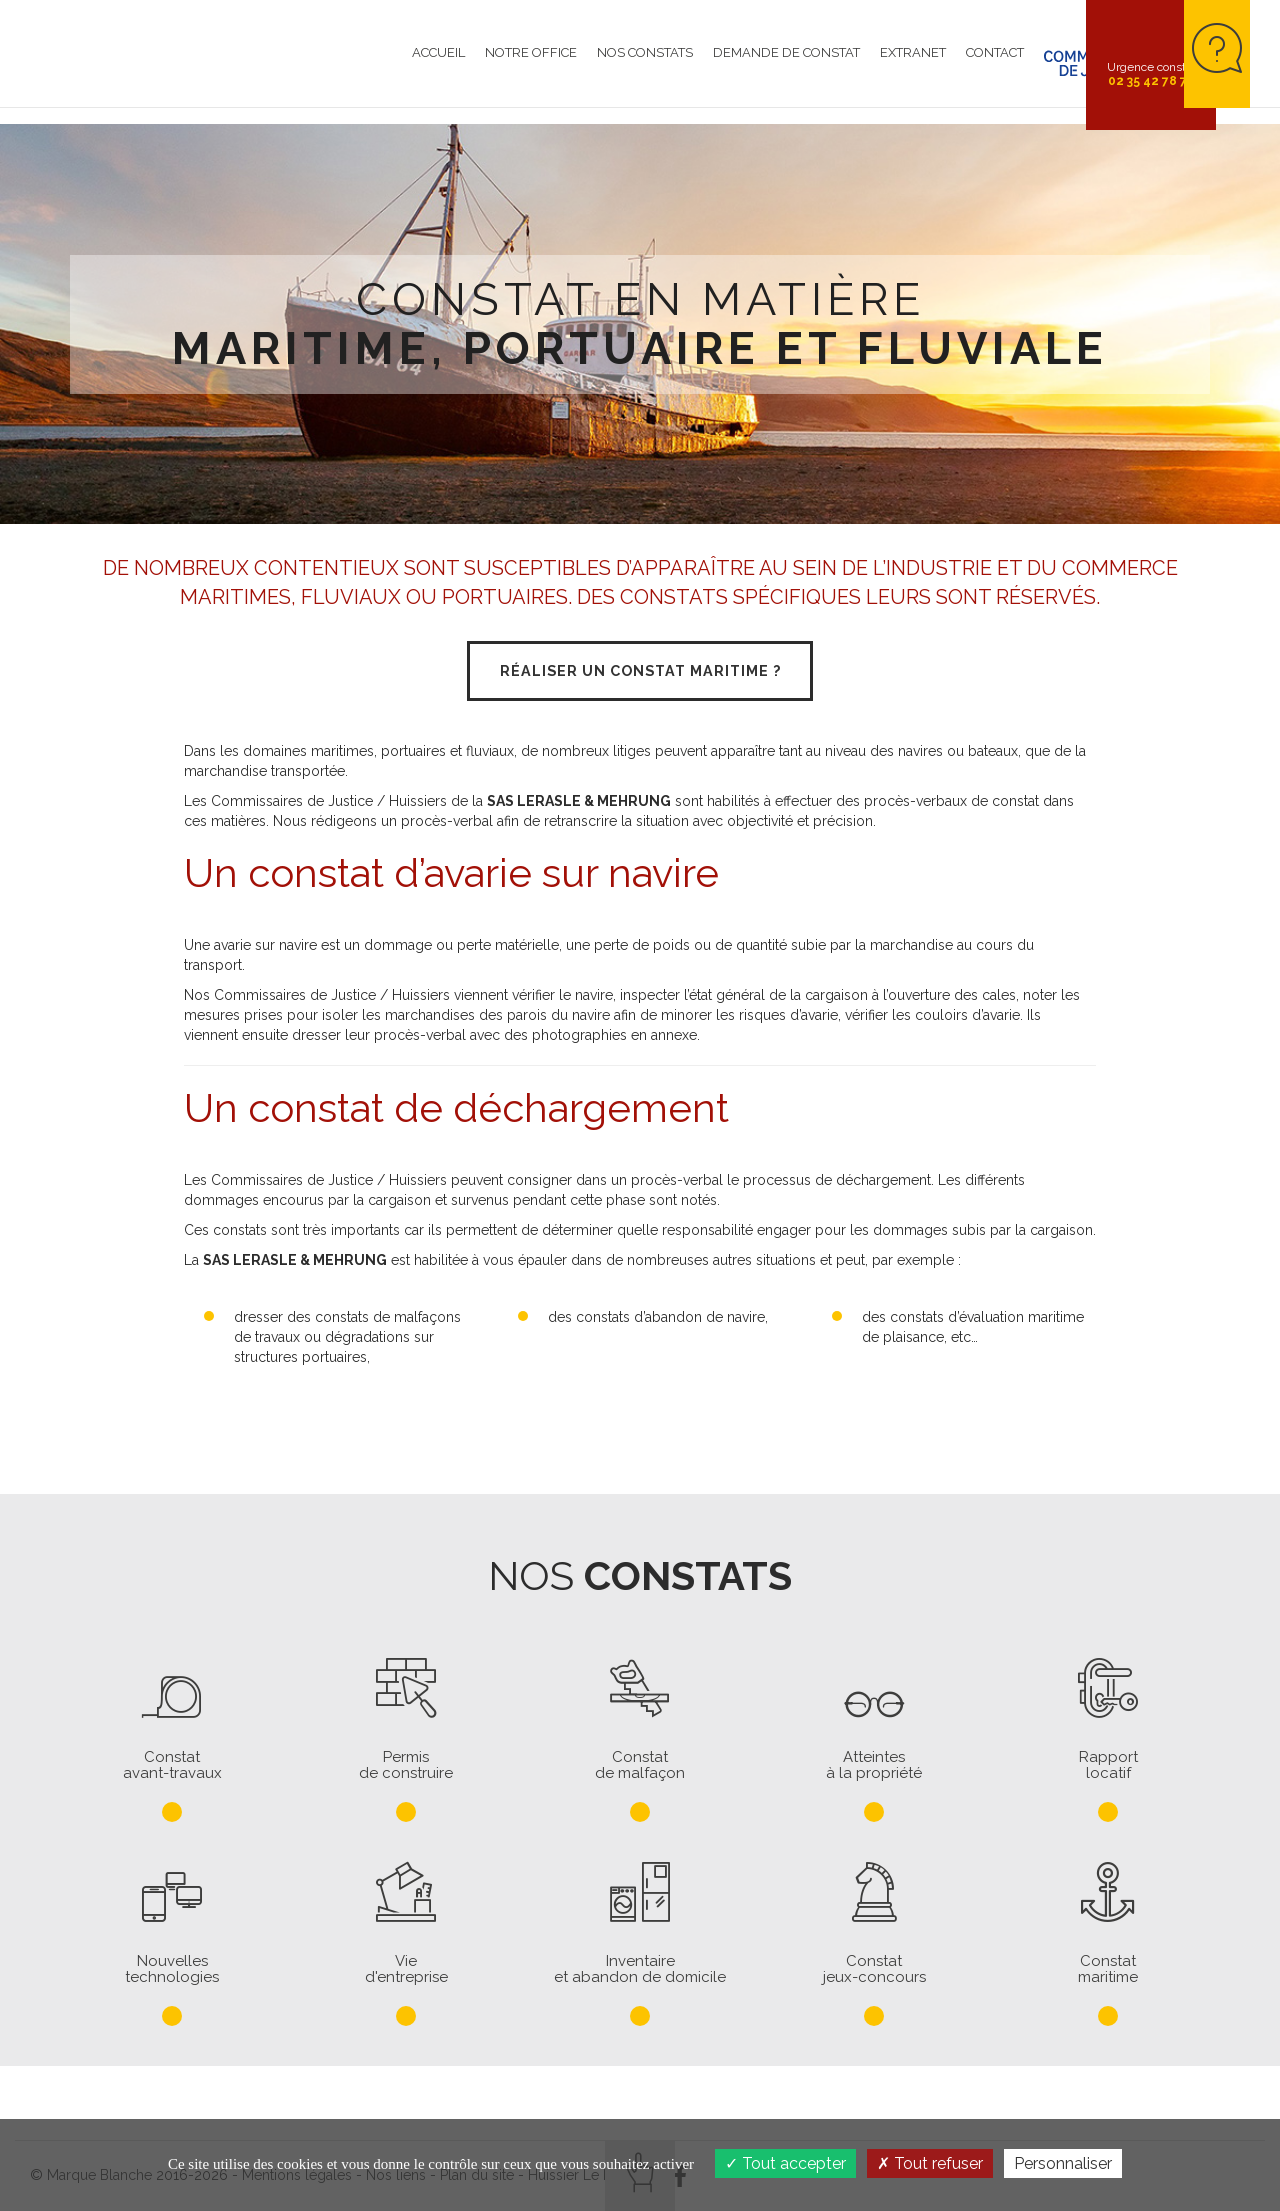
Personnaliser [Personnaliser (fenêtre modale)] (1063, 2163)
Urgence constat (1151, 74)
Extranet (835, 64)
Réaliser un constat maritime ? (640, 674)
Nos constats (567, 64)
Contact (917, 64)
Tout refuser (930, 2163)
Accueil (360, 64)
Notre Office (453, 64)
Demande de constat (708, 64)
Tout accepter (785, 2163)
